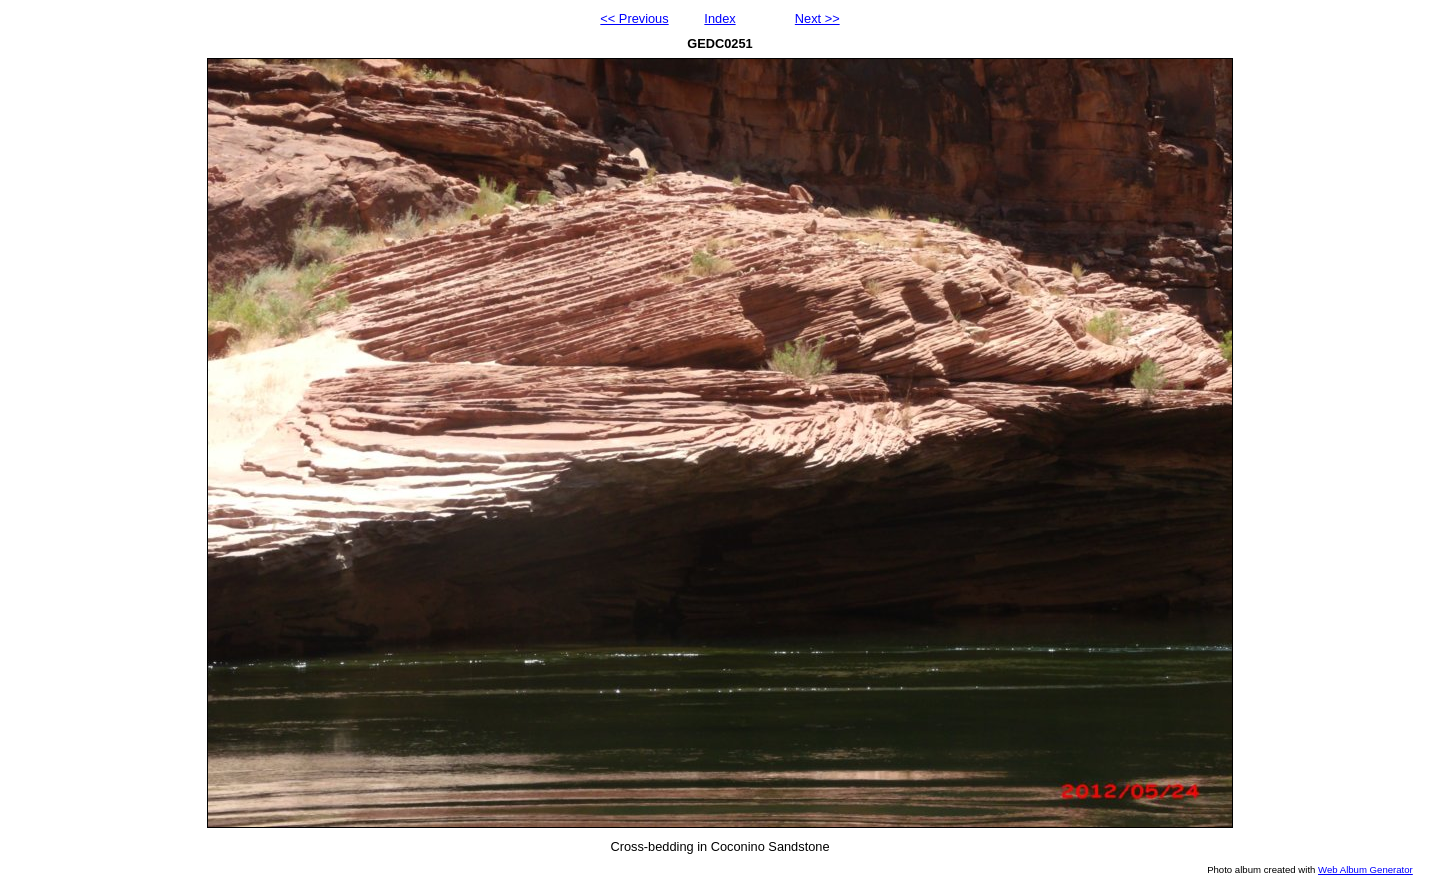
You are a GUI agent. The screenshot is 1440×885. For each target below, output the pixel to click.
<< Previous (634, 18)
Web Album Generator (1365, 869)
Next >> (817, 18)
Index (719, 18)
